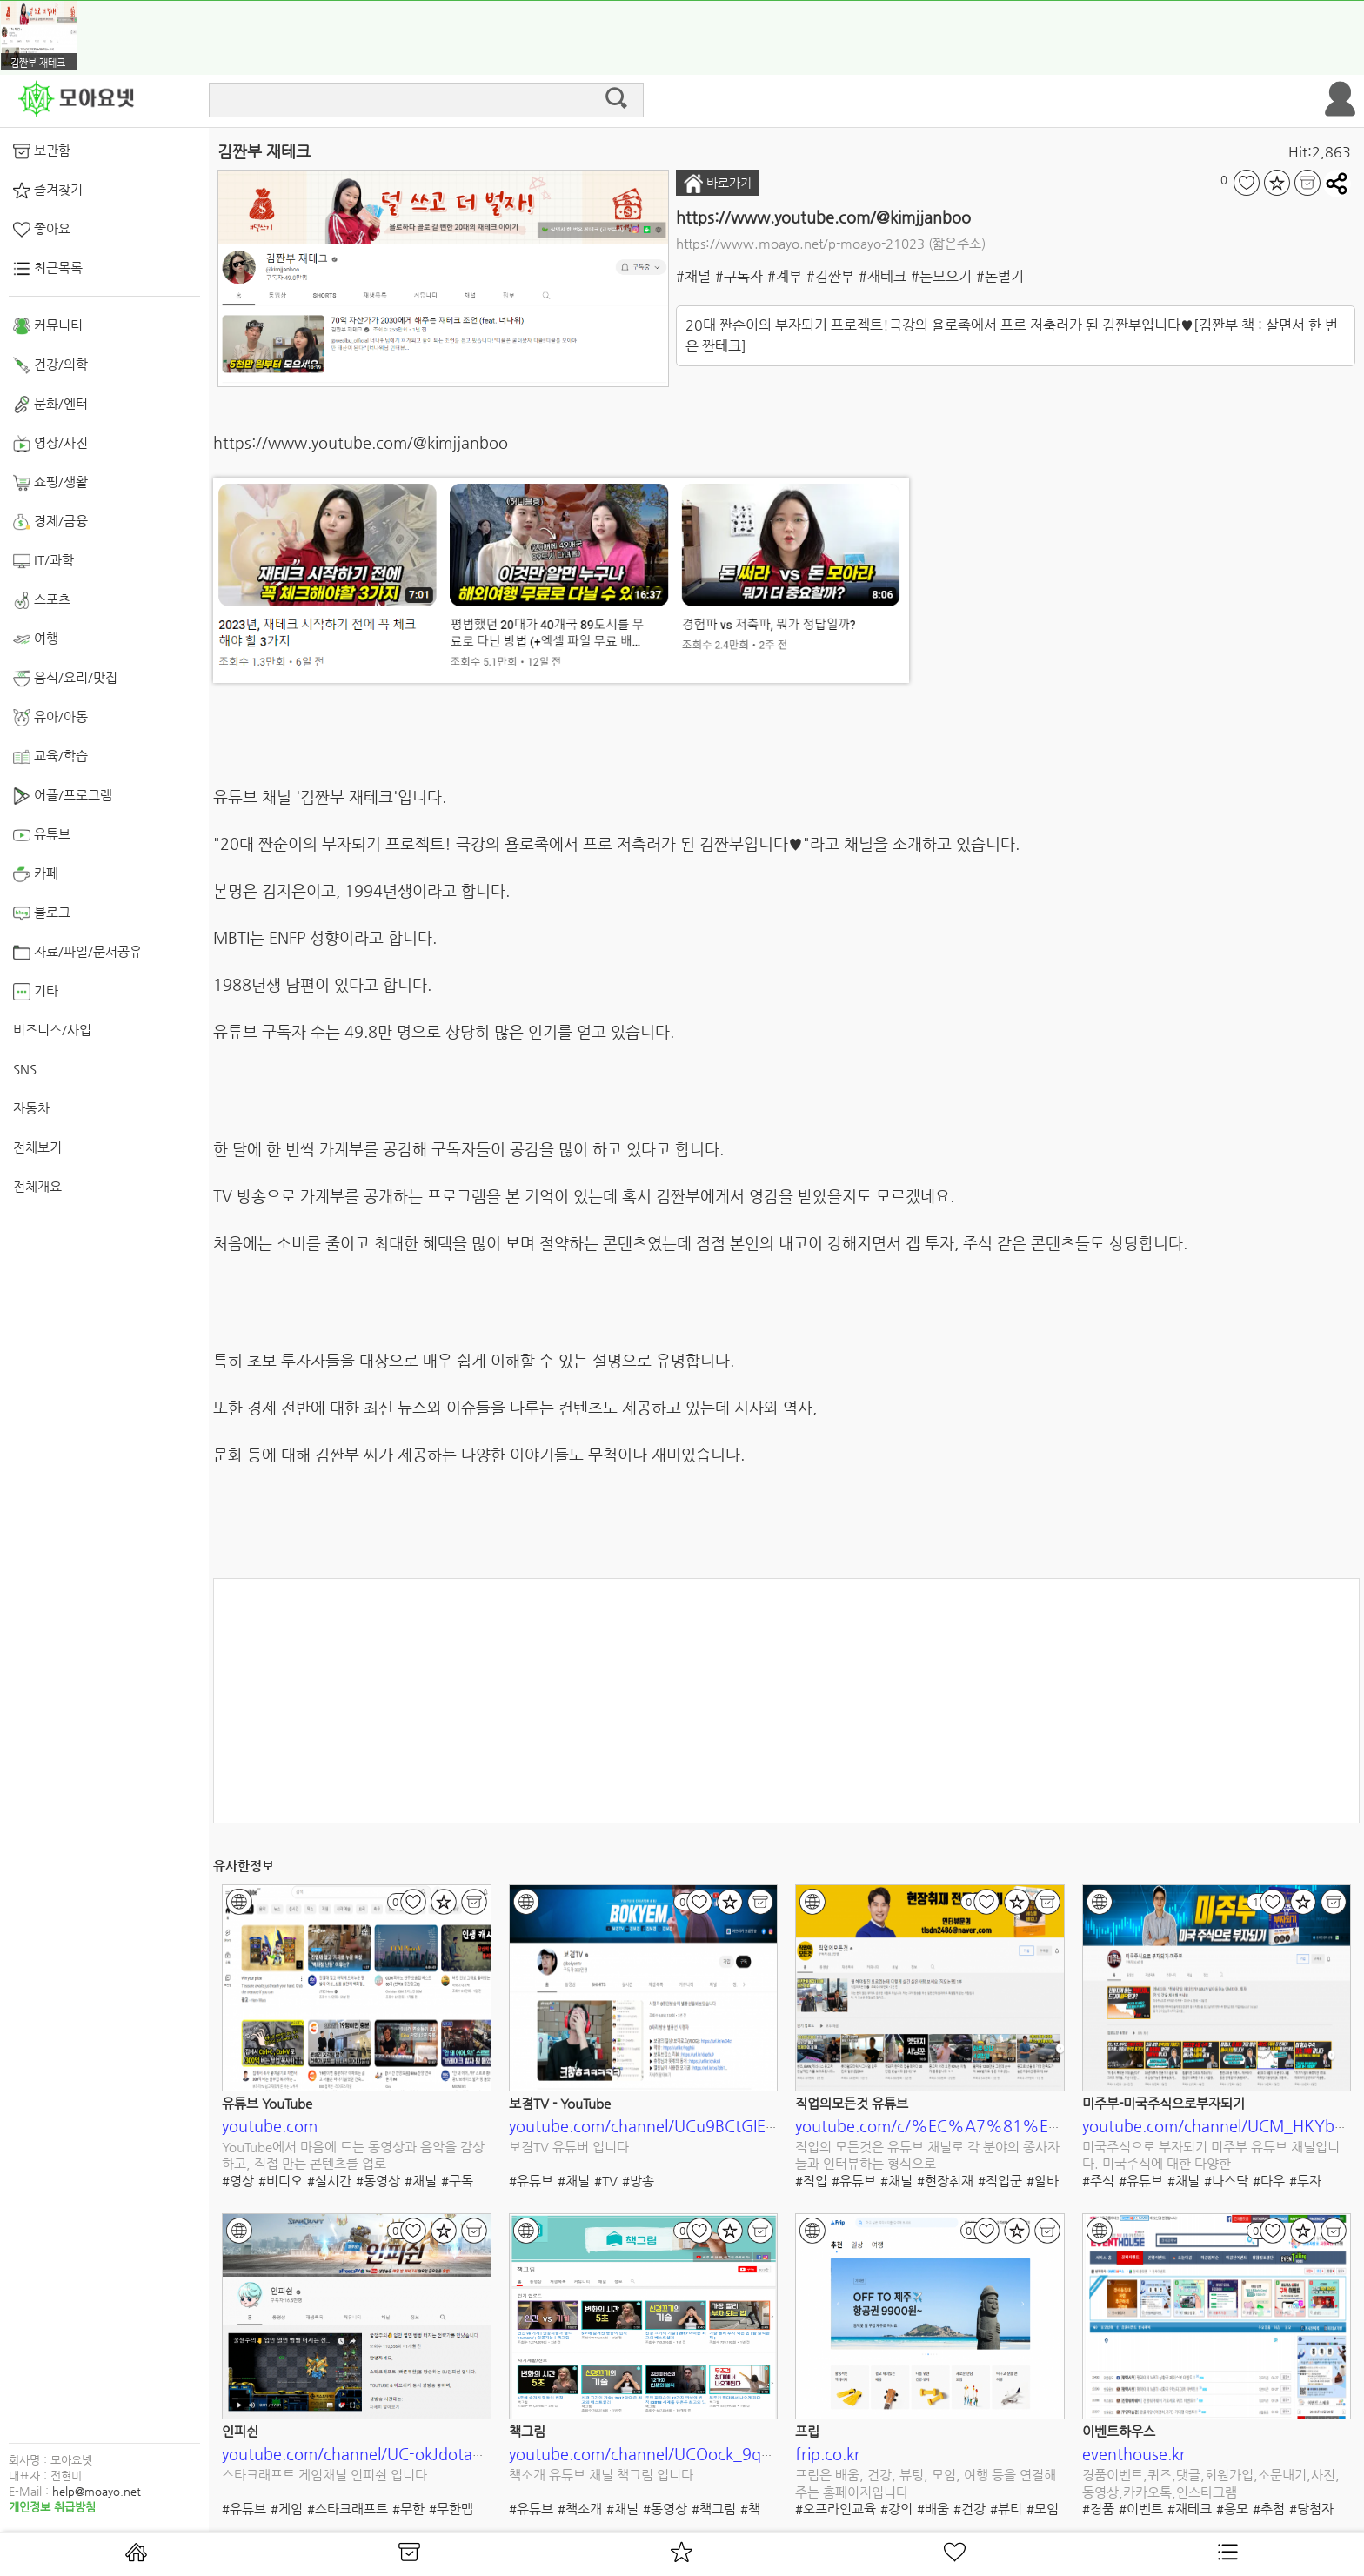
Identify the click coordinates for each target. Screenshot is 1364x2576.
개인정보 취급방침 (52, 2506)
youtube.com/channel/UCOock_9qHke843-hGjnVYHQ (706, 2454)
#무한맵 (451, 2508)
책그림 (527, 2431)
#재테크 (882, 276)
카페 (35, 874)
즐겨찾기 (48, 190)
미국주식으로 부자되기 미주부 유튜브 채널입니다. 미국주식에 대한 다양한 (1211, 2155)
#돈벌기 (1000, 276)
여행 (35, 639)
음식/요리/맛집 (65, 678)
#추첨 (1269, 2508)
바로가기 (718, 183)
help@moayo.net (96, 2491)
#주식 (1098, 2180)
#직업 (811, 2180)
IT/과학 (43, 561)
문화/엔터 (50, 404)
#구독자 (739, 276)
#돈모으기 (941, 276)
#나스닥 (1226, 2180)
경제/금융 (50, 522)
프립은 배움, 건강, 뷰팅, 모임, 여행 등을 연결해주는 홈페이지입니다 (925, 2483)
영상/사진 (50, 443)
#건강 (969, 2508)
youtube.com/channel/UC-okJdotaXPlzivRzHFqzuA (405, 2454)
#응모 (1232, 2508)
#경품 (1098, 2508)
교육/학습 (50, 757)
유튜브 (41, 835)
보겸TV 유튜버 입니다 (569, 2146)
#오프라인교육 (835, 2508)
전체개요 (37, 1186)
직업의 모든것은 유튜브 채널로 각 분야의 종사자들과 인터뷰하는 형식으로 (927, 2155)
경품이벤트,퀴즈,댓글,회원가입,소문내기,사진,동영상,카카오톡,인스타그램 (1211, 2483)
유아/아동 (50, 717)
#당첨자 (1311, 2508)
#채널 (693, 276)
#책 (750, 2508)
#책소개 (580, 2508)
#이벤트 (1141, 2508)
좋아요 (41, 229)
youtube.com (270, 2126)
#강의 (896, 2508)
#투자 (1305, 2180)
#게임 (287, 2508)
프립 (807, 2431)
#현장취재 (945, 2180)
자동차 (31, 1108)
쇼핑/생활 (50, 483)
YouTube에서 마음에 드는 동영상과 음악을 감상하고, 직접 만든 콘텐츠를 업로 (353, 2155)
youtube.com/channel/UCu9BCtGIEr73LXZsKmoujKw (702, 2126)
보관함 (41, 151)
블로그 (41, 913)
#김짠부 (830, 276)
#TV (606, 2180)
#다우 (1269, 2180)
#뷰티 (1006, 2508)
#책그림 (714, 2508)
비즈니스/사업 (52, 1029)
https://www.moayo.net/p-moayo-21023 (800, 243)
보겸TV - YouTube (560, 2103)
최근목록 (48, 269)
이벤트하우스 (1118, 2431)
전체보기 (37, 1147)
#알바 (1042, 2180)
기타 (35, 991)
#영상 (238, 2180)
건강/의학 (50, 365)
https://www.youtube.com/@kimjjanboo (823, 217)
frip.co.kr (827, 2454)
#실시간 (329, 2180)
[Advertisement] (786, 1701)
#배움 (933, 2508)
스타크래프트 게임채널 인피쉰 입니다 (324, 2474)
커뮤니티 (48, 326)
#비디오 (280, 2180)
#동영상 (378, 2180)
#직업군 (1000, 2180)
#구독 (457, 2180)
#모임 (1042, 2508)
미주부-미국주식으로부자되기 (1163, 2103)
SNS (25, 1068)
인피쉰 (240, 2431)
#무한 (408, 2508)
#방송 (638, 2180)
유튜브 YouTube (267, 2103)
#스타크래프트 (347, 2508)
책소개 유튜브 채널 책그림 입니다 (601, 2474)
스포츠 (41, 600)
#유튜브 (531, 2180)
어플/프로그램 (62, 796)
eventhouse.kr (1134, 2454)
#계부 (784, 276)
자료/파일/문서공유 (77, 952)
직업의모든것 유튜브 (851, 2103)
